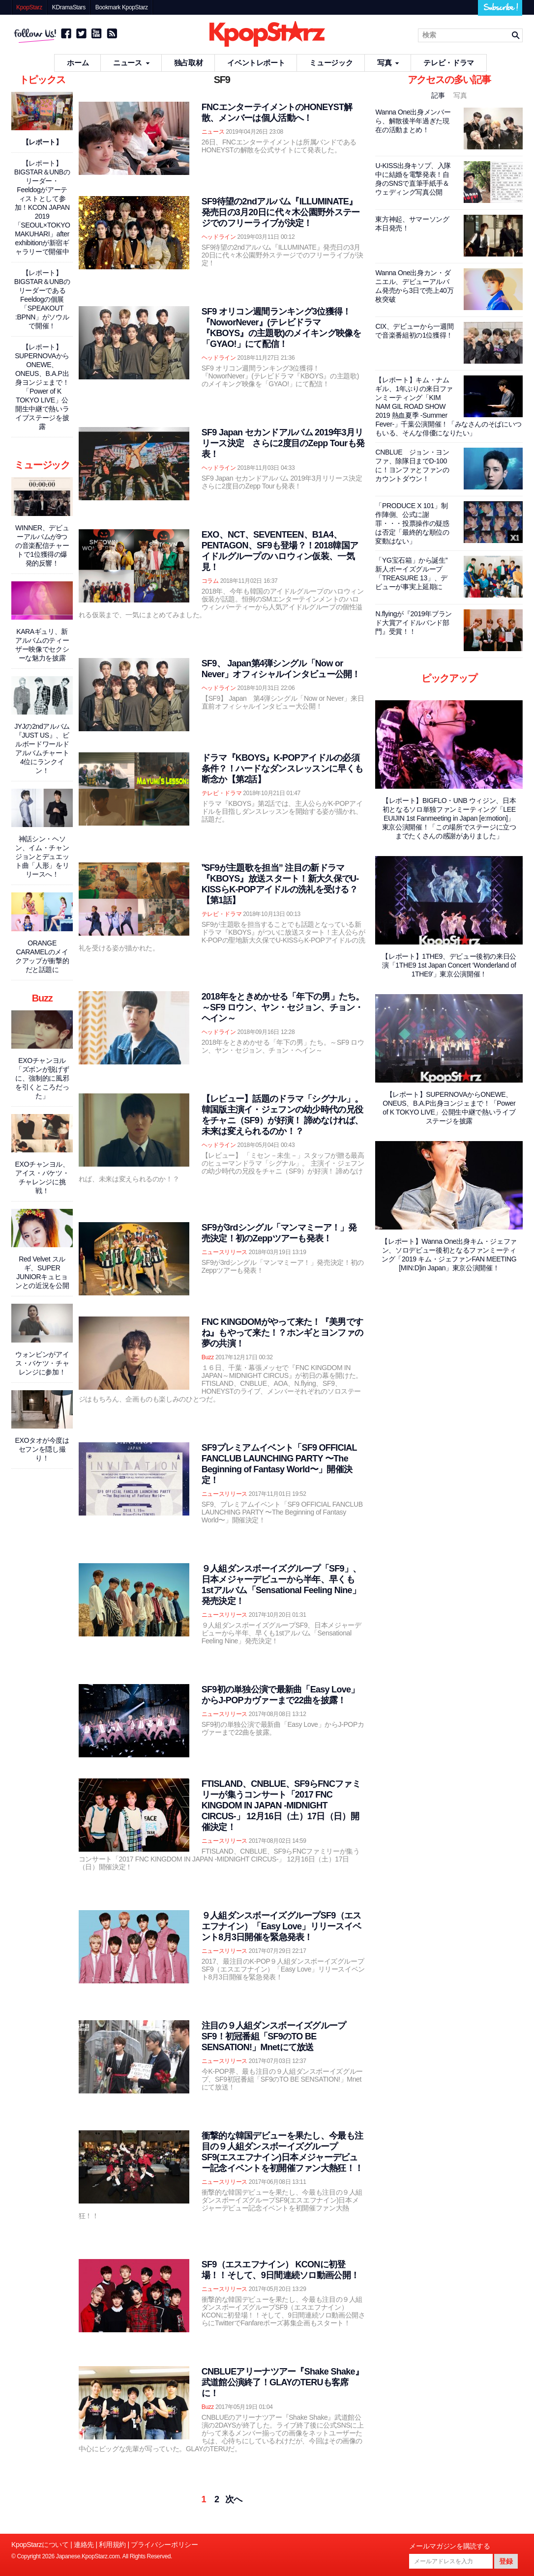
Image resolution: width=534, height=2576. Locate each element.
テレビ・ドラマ (448, 62)
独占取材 (188, 62)
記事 (438, 95)
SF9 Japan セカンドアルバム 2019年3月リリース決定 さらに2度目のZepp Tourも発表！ (283, 443)
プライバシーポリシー (164, 2544)
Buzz (208, 1357)
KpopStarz (29, 7)
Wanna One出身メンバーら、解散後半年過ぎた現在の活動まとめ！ (412, 121)
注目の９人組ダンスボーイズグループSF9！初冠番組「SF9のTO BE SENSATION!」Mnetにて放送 (274, 2036)
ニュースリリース (224, 1252)
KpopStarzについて (40, 2544)
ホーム (78, 62)
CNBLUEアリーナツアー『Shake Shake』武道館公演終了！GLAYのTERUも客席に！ (282, 2382)
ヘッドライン (219, 236)
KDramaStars (69, 7)
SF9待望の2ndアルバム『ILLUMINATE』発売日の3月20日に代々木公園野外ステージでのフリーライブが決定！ (281, 212)
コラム (210, 580)
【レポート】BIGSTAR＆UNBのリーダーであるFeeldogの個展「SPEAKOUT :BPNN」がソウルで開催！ (42, 299)
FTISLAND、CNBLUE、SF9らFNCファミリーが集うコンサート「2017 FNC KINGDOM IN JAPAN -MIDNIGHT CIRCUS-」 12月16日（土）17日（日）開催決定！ (281, 1805)
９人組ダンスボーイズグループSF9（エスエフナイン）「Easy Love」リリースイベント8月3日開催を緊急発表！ (281, 1926)
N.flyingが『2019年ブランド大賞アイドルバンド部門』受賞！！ (413, 622)
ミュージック (331, 62)
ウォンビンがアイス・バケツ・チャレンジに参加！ (42, 1363)
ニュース (131, 62)
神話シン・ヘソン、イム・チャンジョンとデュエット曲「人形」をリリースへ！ (42, 856)
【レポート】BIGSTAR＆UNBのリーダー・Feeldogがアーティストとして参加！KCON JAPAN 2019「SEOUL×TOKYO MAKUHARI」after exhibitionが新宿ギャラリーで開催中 (42, 207)
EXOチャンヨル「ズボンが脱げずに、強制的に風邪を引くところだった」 (42, 1078)
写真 (388, 62)
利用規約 (112, 2544)
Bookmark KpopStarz (121, 7)
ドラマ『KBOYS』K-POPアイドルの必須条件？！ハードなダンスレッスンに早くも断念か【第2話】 (282, 768)
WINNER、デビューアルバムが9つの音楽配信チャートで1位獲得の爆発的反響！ (42, 545)
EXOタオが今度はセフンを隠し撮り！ (42, 1449)
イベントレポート (256, 62)
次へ (233, 2499)
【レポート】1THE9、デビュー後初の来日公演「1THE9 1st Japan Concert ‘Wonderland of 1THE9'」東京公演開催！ (449, 965)
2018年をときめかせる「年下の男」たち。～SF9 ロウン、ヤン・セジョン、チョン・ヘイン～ (283, 1007)
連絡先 (84, 2544)
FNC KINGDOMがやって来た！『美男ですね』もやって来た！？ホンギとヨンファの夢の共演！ (282, 1332)
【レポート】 (42, 142)
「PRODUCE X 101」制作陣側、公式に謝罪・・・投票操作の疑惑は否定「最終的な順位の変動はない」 (412, 523)
